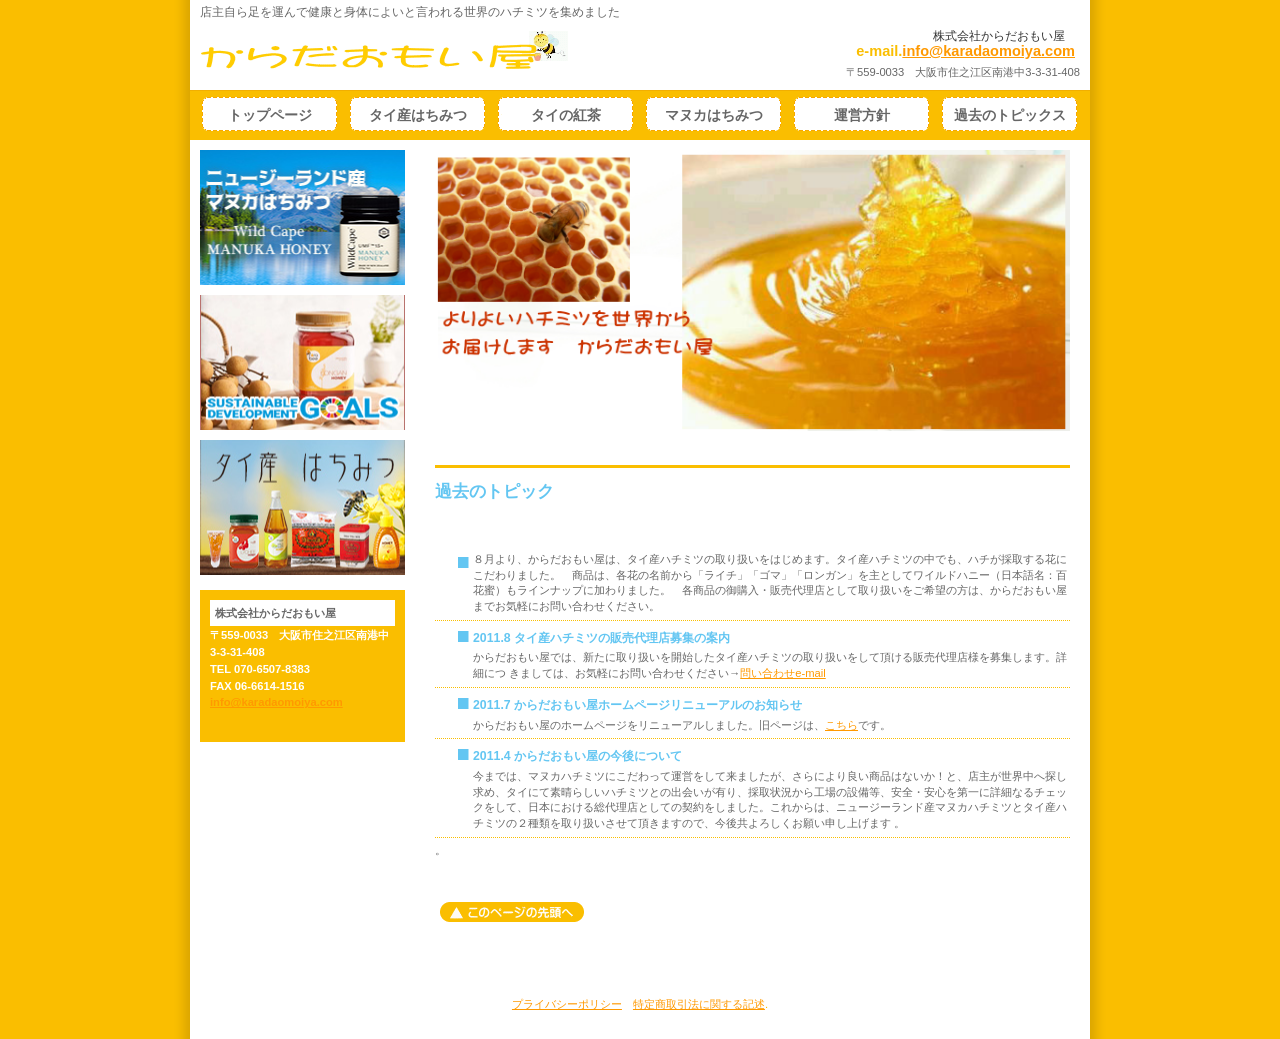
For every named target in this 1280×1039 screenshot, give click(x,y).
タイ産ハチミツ (302, 507)
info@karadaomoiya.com (988, 51)
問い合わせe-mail (782, 673)
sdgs (302, 362)
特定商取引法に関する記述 (699, 1004)
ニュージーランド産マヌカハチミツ (302, 217)
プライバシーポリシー (567, 1004)
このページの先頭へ (512, 912)
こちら (841, 725)
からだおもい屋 (415, 50)
